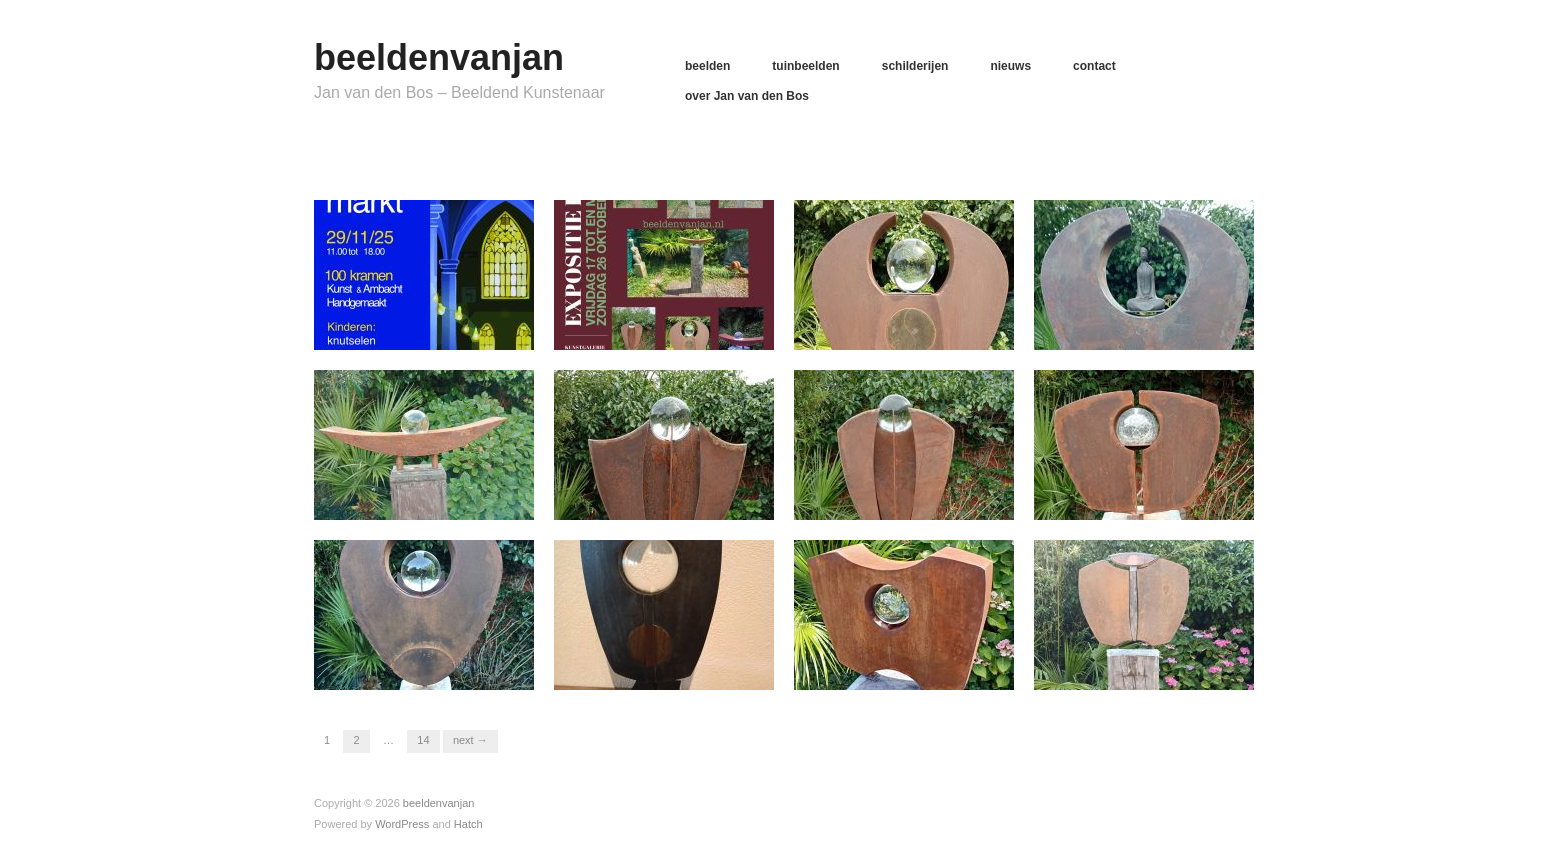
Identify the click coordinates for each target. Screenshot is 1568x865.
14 (423, 740)
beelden (707, 66)
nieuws (1010, 66)
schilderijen (915, 66)
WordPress (402, 824)
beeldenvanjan (439, 57)
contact (1094, 66)
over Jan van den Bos (747, 96)
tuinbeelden (805, 66)
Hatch (468, 824)
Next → (470, 740)
